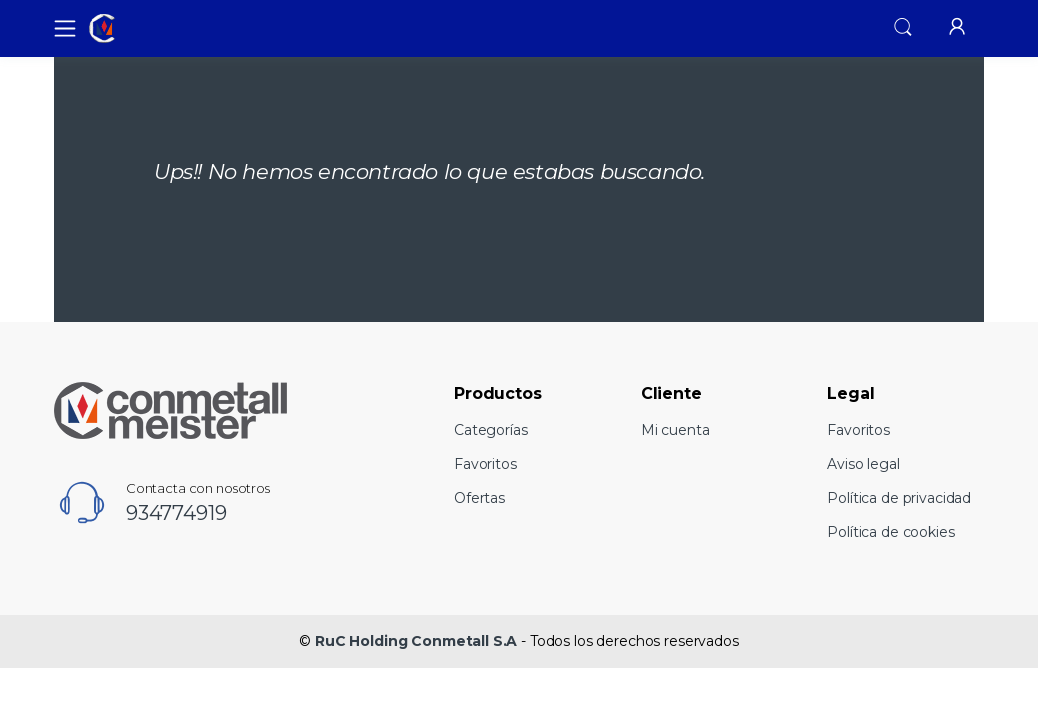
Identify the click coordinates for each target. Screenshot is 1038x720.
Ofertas (479, 498)
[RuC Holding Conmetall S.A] (158, 29)
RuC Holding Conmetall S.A (416, 641)
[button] (903, 26)
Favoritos (485, 464)
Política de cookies (890, 532)
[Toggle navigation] (59, 28)
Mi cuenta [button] (675, 430)
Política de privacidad (899, 498)
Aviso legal (863, 464)
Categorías (491, 430)
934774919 (176, 513)
